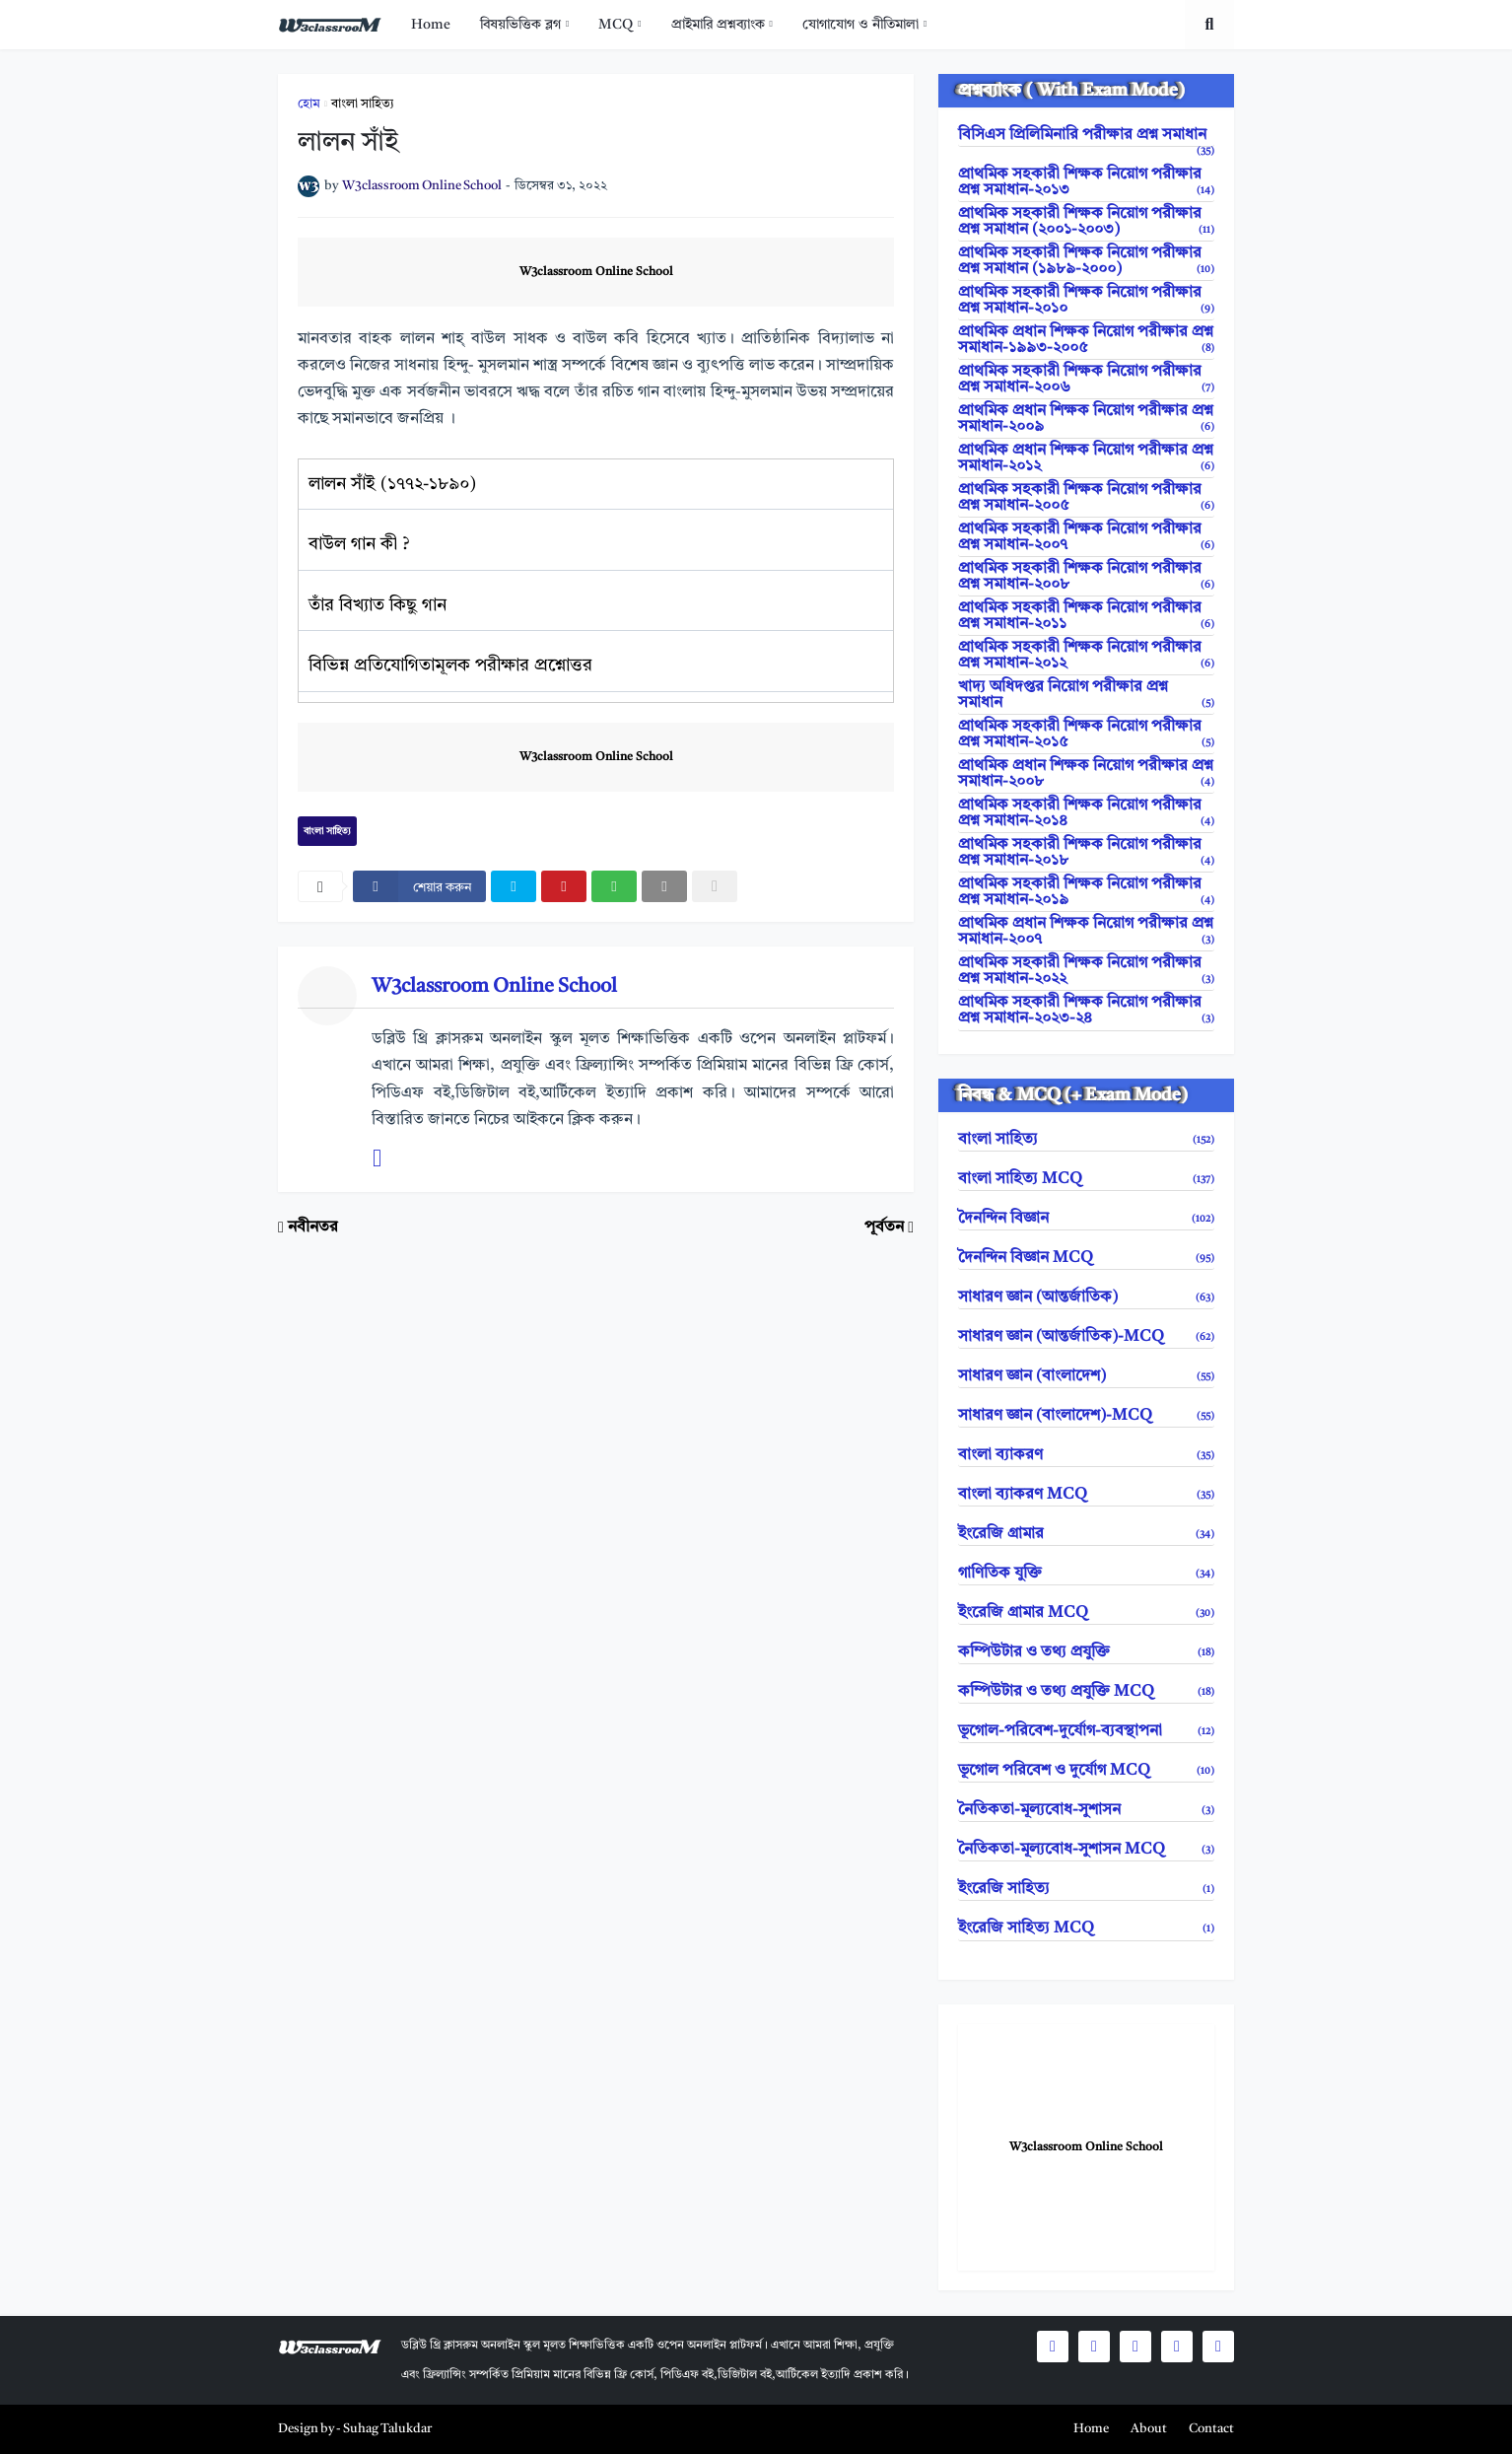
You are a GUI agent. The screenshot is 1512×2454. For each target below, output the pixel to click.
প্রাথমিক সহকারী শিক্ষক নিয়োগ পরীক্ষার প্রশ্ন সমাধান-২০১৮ (1086, 853)
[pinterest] (563, 886)
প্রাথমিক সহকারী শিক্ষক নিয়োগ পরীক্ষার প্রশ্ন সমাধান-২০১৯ (1086, 892)
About (1149, 2428)
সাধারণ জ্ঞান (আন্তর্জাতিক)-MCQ (1086, 1337)
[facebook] (419, 886)
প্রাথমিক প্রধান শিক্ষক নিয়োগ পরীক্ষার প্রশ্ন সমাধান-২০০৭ (1086, 931)
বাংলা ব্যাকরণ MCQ (1086, 1495)
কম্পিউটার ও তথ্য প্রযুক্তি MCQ (1086, 1692)
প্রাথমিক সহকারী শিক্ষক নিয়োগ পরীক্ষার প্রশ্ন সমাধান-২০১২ (1086, 655)
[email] (664, 886)
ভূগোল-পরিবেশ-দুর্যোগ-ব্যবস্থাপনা (1086, 1731)
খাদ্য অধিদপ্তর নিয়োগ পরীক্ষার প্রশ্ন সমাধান (1086, 695)
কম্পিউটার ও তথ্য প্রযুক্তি (1086, 1652)
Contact (1211, 2428)
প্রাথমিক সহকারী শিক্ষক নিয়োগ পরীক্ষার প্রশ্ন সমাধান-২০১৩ (1086, 182)
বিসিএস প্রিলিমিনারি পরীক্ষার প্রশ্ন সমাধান (1086, 137)
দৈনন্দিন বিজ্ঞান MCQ (1086, 1258)
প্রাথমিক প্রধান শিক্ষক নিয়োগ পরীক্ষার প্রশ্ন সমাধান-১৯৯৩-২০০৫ (1086, 340)
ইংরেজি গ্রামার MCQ (1086, 1613)
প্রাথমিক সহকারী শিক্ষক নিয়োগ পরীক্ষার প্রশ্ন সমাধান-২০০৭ (1086, 537)
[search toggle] (1209, 24)
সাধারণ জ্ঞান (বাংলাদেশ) (1086, 1376)
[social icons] (1052, 2346)
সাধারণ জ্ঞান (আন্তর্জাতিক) (1086, 1297)
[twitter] (513, 886)
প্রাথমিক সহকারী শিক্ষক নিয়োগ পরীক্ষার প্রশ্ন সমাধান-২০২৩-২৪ (1086, 1010)
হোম (309, 104)
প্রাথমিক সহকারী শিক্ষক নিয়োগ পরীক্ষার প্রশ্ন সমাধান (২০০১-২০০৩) (1086, 222)
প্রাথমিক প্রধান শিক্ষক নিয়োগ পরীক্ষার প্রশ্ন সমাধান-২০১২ (1086, 458)
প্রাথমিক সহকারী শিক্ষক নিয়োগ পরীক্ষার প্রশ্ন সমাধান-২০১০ (1086, 300)
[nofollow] (714, 886)
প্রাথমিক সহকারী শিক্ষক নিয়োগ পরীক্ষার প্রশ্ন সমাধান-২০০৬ (1086, 379)
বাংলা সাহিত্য (362, 104)
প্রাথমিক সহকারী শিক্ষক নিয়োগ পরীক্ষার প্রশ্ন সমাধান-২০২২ (1086, 971)
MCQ (615, 25)
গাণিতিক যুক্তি (1086, 1573)
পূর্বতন (884, 1227)
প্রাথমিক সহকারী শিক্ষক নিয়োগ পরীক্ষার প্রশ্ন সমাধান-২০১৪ (1086, 813)
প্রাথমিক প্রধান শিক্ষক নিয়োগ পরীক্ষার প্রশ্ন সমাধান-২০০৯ (1086, 419)
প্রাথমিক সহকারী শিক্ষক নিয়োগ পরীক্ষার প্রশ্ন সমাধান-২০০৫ (1086, 498)
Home (430, 25)
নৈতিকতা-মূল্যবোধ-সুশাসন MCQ (1086, 1850)
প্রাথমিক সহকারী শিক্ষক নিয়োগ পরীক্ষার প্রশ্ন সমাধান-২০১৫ (1086, 734)
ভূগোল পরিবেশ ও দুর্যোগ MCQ (1086, 1771)
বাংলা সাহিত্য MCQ (1086, 1179)
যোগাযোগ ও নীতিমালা (860, 25)
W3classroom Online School (596, 272)
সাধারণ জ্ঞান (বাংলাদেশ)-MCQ (1086, 1416)
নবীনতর (313, 1227)
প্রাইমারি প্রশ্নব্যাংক (718, 25)
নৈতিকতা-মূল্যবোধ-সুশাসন (1086, 1810)
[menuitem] (430, 24)
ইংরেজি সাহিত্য (1086, 1889)
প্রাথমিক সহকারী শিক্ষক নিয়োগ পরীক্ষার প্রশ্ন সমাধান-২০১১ (1086, 616)
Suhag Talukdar (387, 2428)
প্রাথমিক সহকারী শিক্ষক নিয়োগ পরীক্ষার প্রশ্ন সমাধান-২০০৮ (1086, 577)
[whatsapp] (614, 886)
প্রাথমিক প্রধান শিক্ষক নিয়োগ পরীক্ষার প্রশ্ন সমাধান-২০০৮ (1086, 774)
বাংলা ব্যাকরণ (1086, 1455)
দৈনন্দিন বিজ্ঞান (1086, 1219)
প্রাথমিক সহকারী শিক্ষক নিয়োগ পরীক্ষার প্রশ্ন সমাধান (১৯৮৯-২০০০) (1086, 261)
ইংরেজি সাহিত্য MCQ (1086, 1928)
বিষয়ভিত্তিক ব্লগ (520, 25)
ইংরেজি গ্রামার (1086, 1534)
